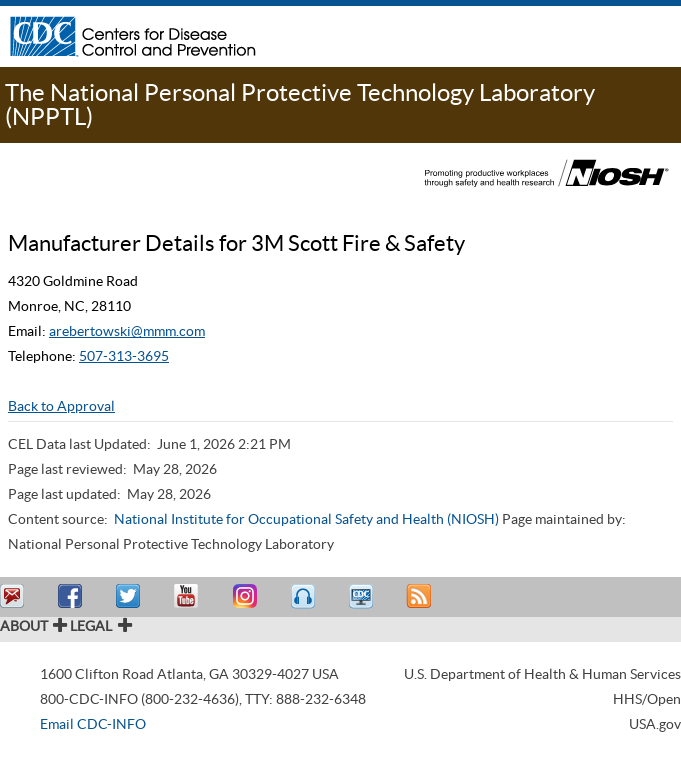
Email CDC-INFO (93, 724)
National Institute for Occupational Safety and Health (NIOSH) (306, 519)
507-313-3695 (124, 356)
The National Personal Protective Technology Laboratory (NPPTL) (300, 104)
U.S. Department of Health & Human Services (542, 674)
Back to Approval (61, 406)
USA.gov (655, 724)
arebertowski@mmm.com (127, 331)
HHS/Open (647, 699)
